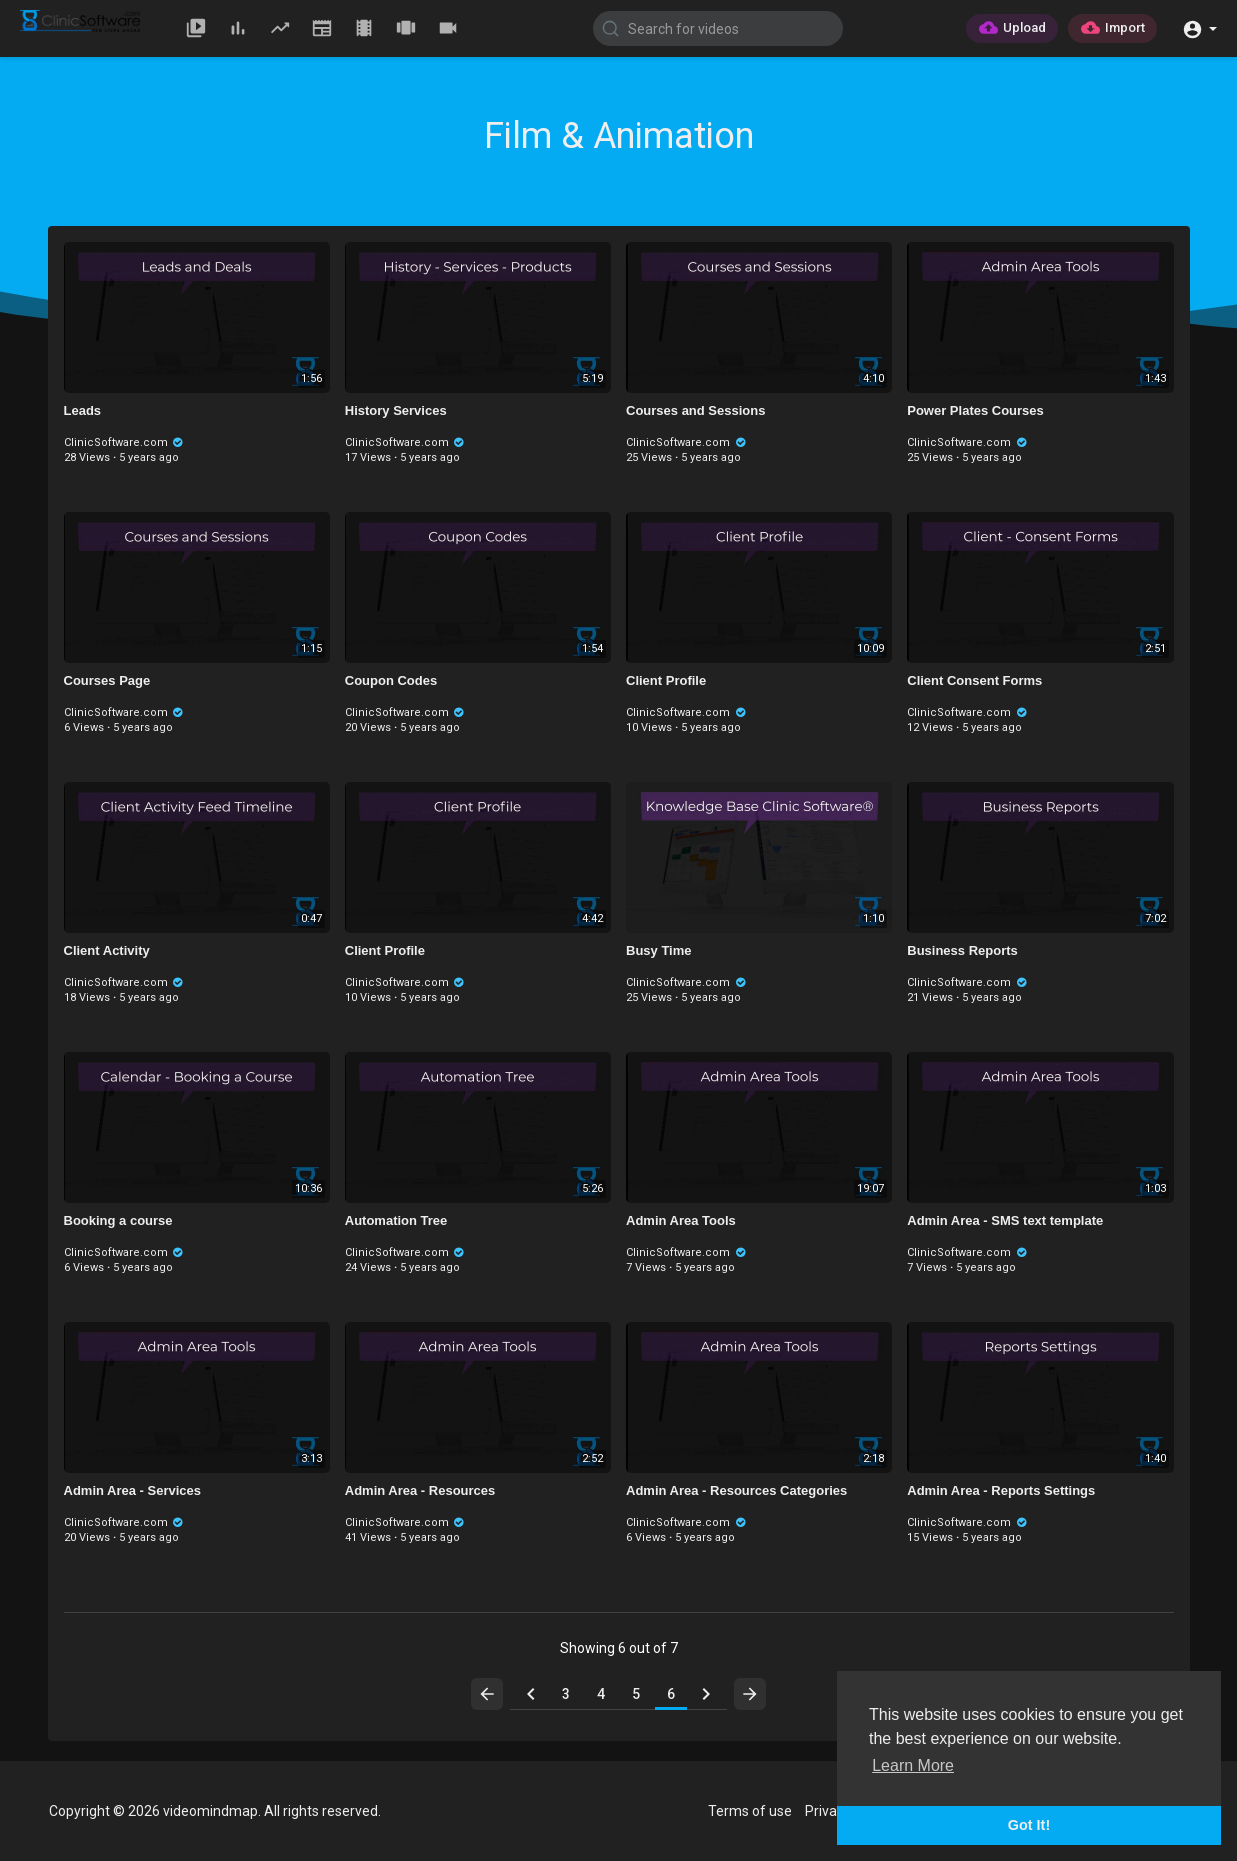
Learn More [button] (913, 1765)
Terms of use (750, 1811)
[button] (1199, 27)
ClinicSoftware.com (124, 442)
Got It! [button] (1029, 1825)
